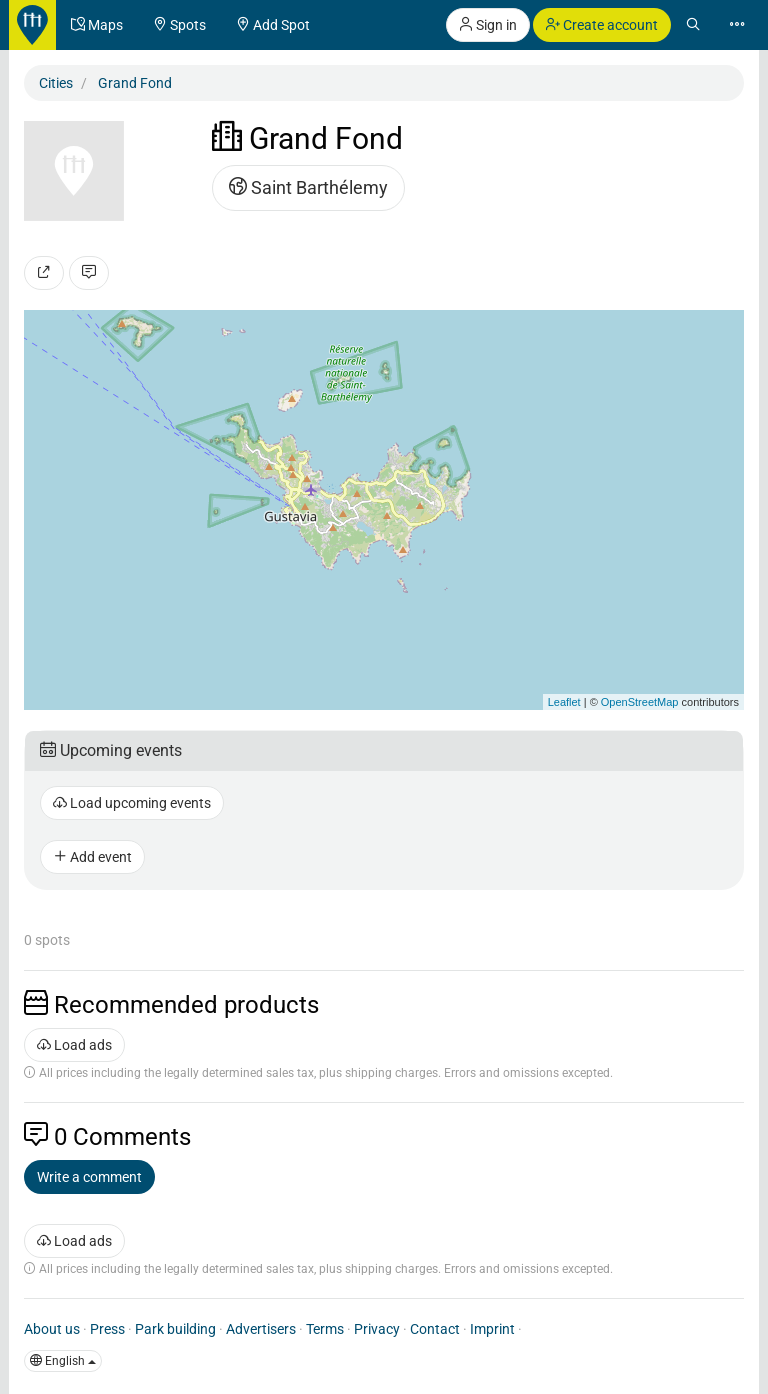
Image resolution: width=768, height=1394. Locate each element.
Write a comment (89, 1177)
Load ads (74, 1045)
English (63, 1361)
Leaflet (564, 702)
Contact (435, 1329)
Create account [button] (602, 25)
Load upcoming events (132, 803)
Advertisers (261, 1329)
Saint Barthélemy (308, 187)
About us (52, 1329)
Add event (92, 857)
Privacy (377, 1329)
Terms (325, 1329)
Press (107, 1329)
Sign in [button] (488, 25)
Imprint (492, 1329)
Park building (175, 1329)
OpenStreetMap (640, 702)
